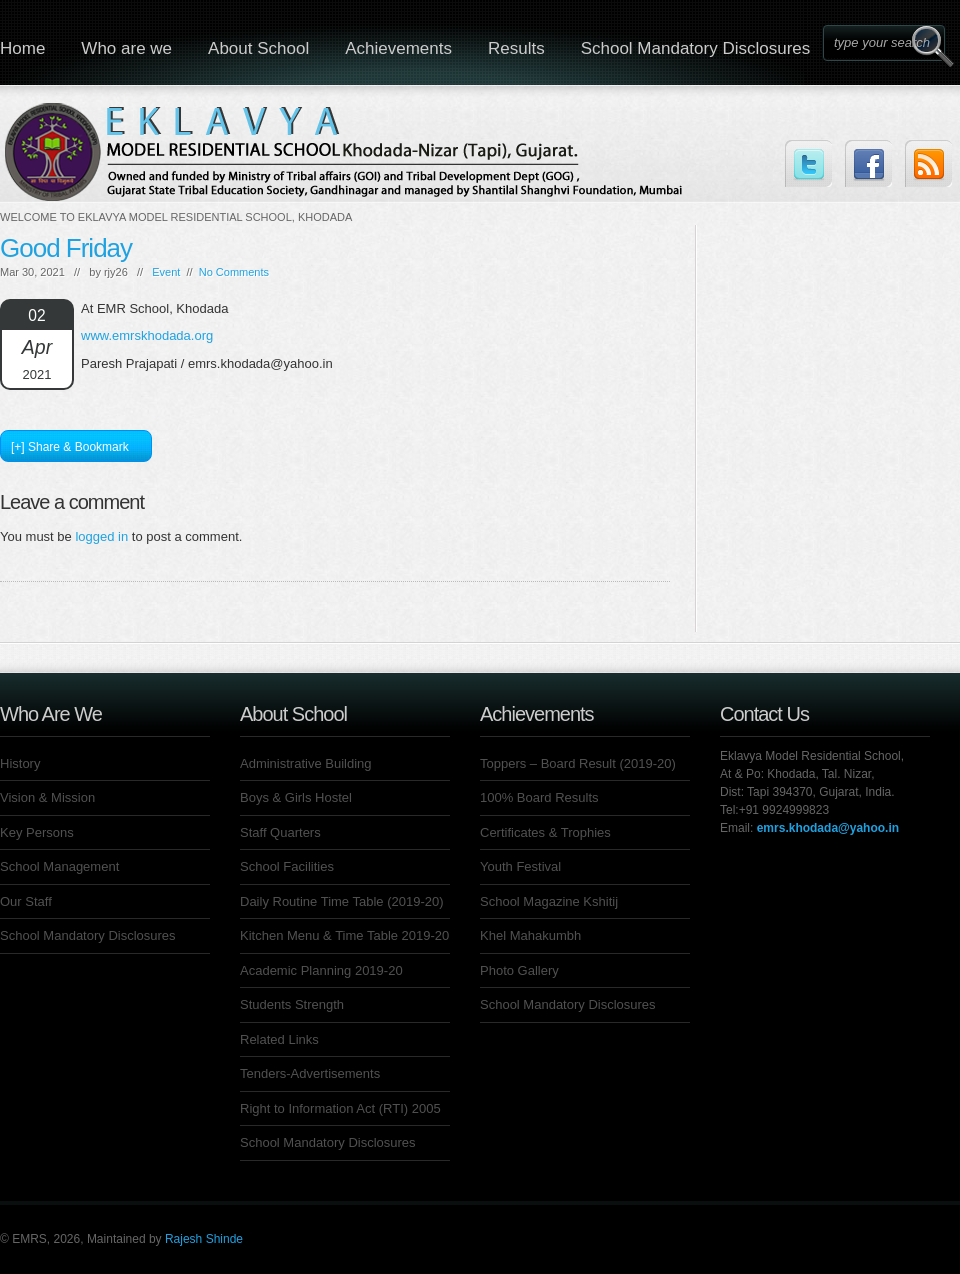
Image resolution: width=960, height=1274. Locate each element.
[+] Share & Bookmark (70, 447)
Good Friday (66, 248)
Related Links (279, 1039)
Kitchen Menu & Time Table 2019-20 (344, 935)
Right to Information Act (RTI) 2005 (340, 1108)
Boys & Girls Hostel (296, 797)
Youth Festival (520, 866)
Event (166, 272)
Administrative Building (306, 763)
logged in (101, 536)
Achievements (398, 48)
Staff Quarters (280, 832)
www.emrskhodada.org (147, 335)
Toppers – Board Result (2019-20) (578, 763)
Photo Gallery (519, 970)
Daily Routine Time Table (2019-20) (342, 901)
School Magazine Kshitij (549, 901)
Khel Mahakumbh (530, 935)
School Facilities (287, 866)
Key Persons (37, 832)
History (20, 763)
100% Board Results (539, 797)
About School (258, 48)
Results (516, 48)
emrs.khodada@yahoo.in (828, 828)
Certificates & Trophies (545, 832)
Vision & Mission (47, 797)
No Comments (234, 272)
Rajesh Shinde (204, 1239)
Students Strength (292, 1004)
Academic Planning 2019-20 (321, 970)
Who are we (126, 48)
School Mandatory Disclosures (696, 48)
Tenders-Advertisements (310, 1073)
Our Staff (26, 901)
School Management (59, 866)
